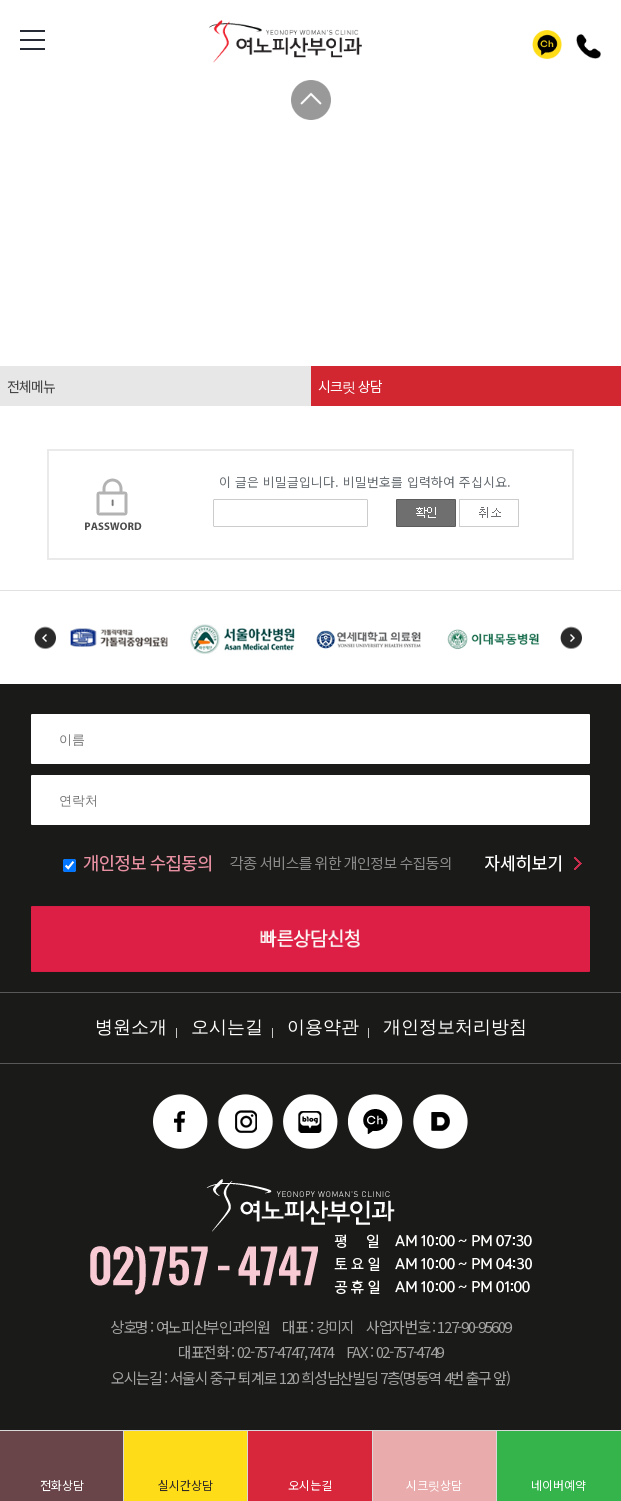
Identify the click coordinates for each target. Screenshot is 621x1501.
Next (571, 637)
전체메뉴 (31, 386)
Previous (44, 637)
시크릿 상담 (350, 386)
